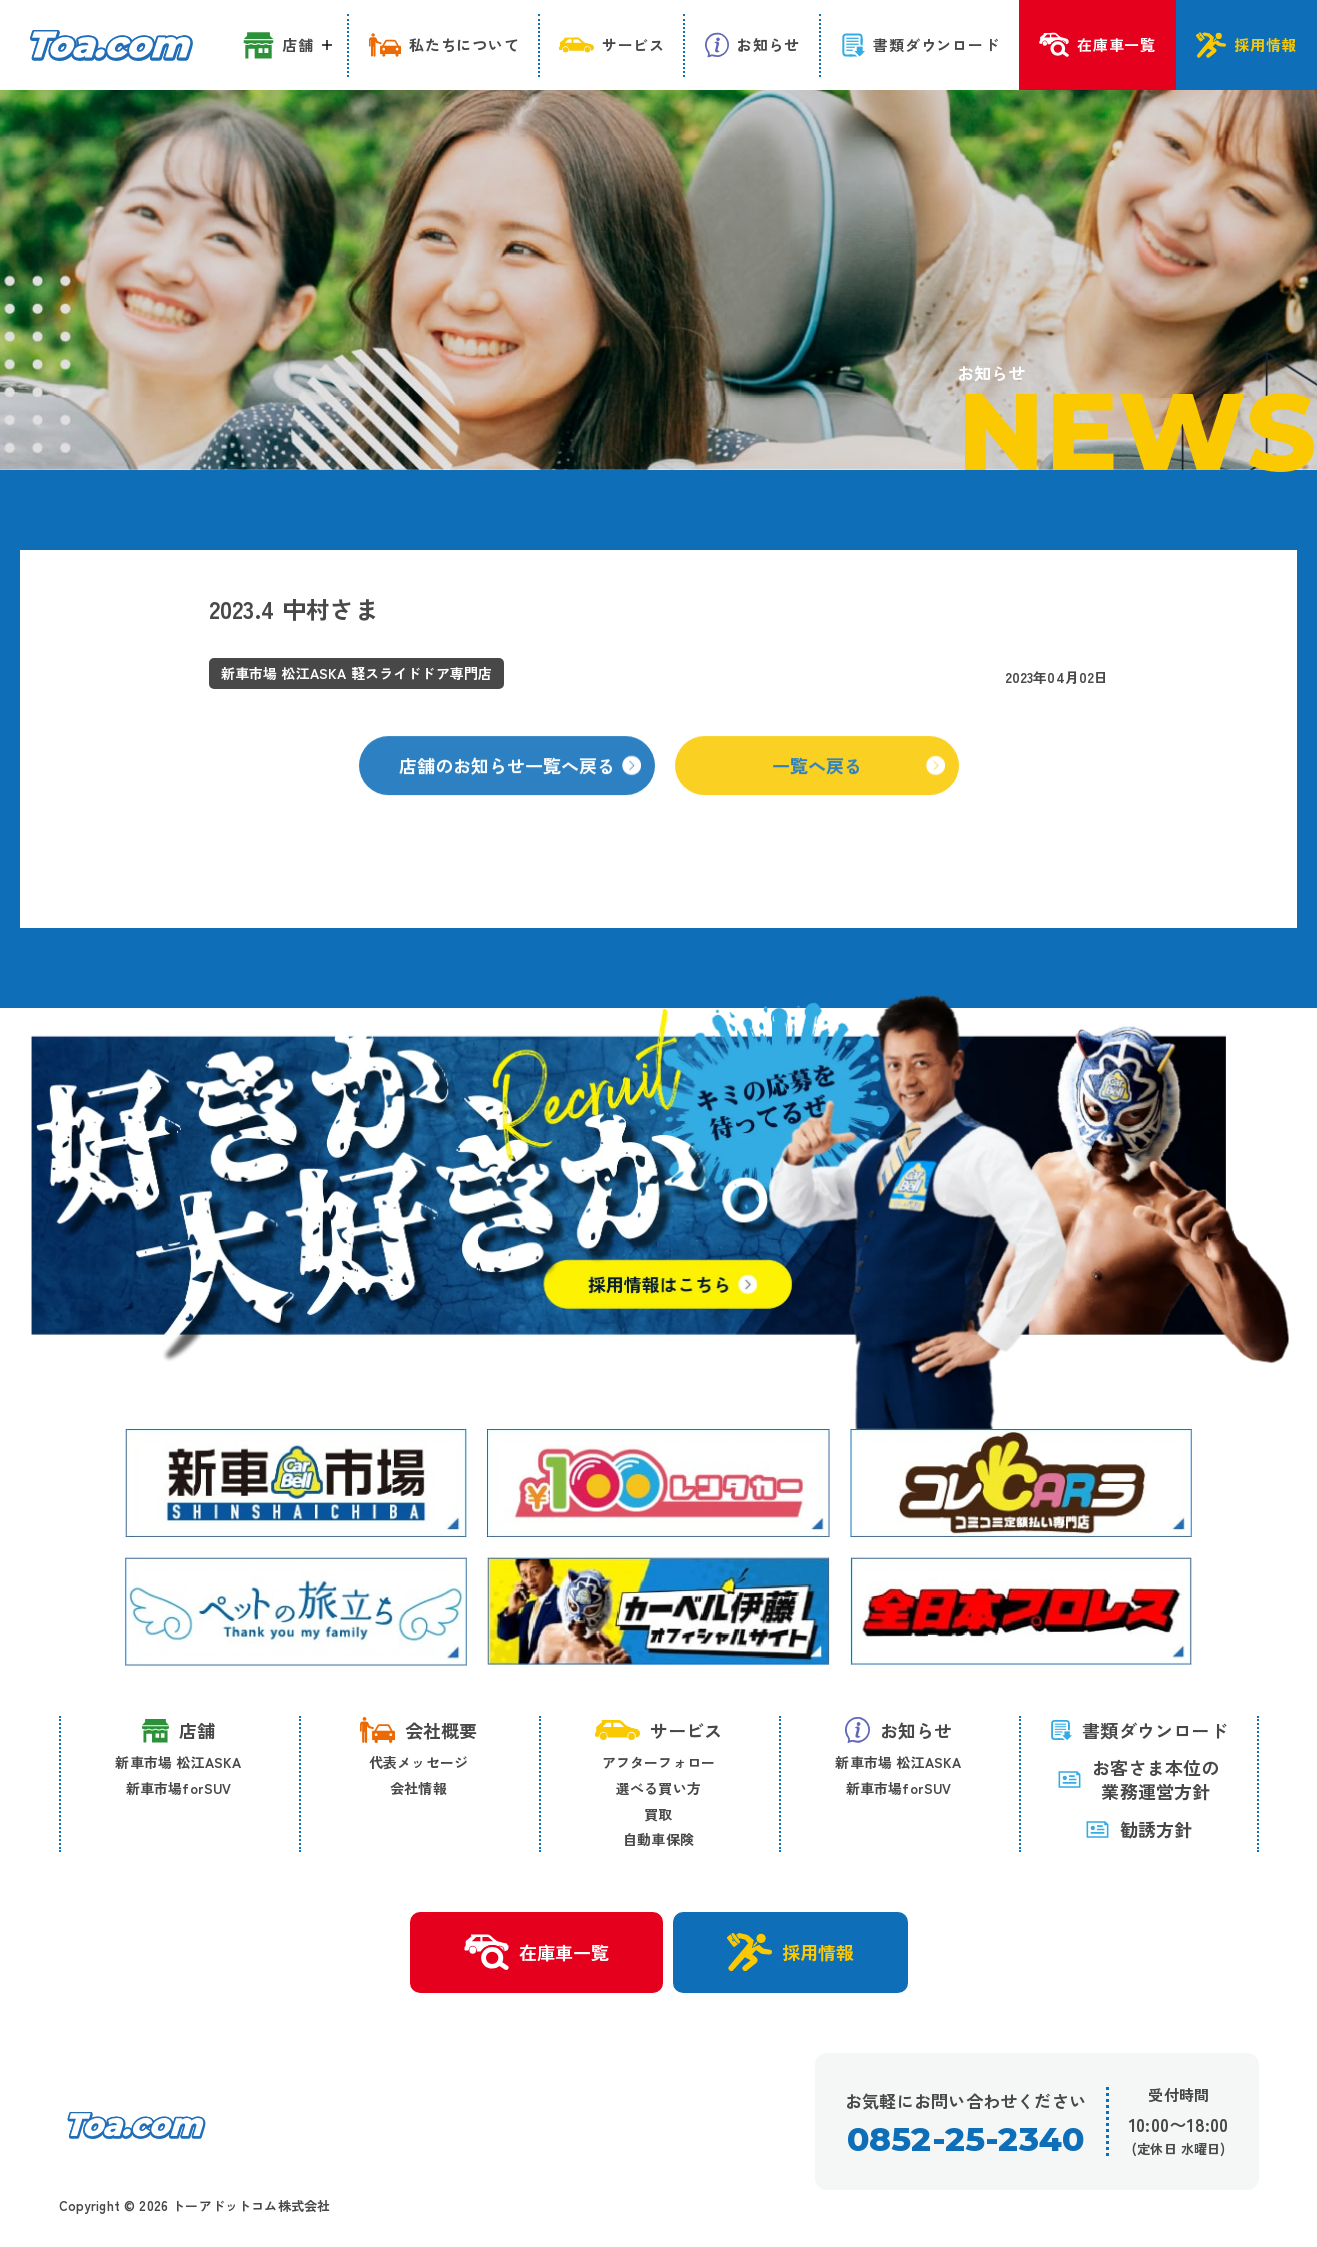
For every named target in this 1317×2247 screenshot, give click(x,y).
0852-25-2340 (965, 2139)
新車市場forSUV (179, 1788)
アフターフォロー (659, 1762)
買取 (658, 1814)
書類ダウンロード (1138, 1730)
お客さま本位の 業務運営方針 (1138, 1779)
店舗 (178, 1730)
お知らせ (899, 1730)
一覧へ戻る (858, 783)
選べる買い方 (658, 1788)
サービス (659, 1730)
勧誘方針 (1139, 1829)
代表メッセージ (418, 1762)
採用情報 (790, 1952)
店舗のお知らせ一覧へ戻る (520, 783)
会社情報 (418, 1788)
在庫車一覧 (536, 1953)
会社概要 (419, 1730)
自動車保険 (658, 1839)
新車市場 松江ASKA (178, 1762)
